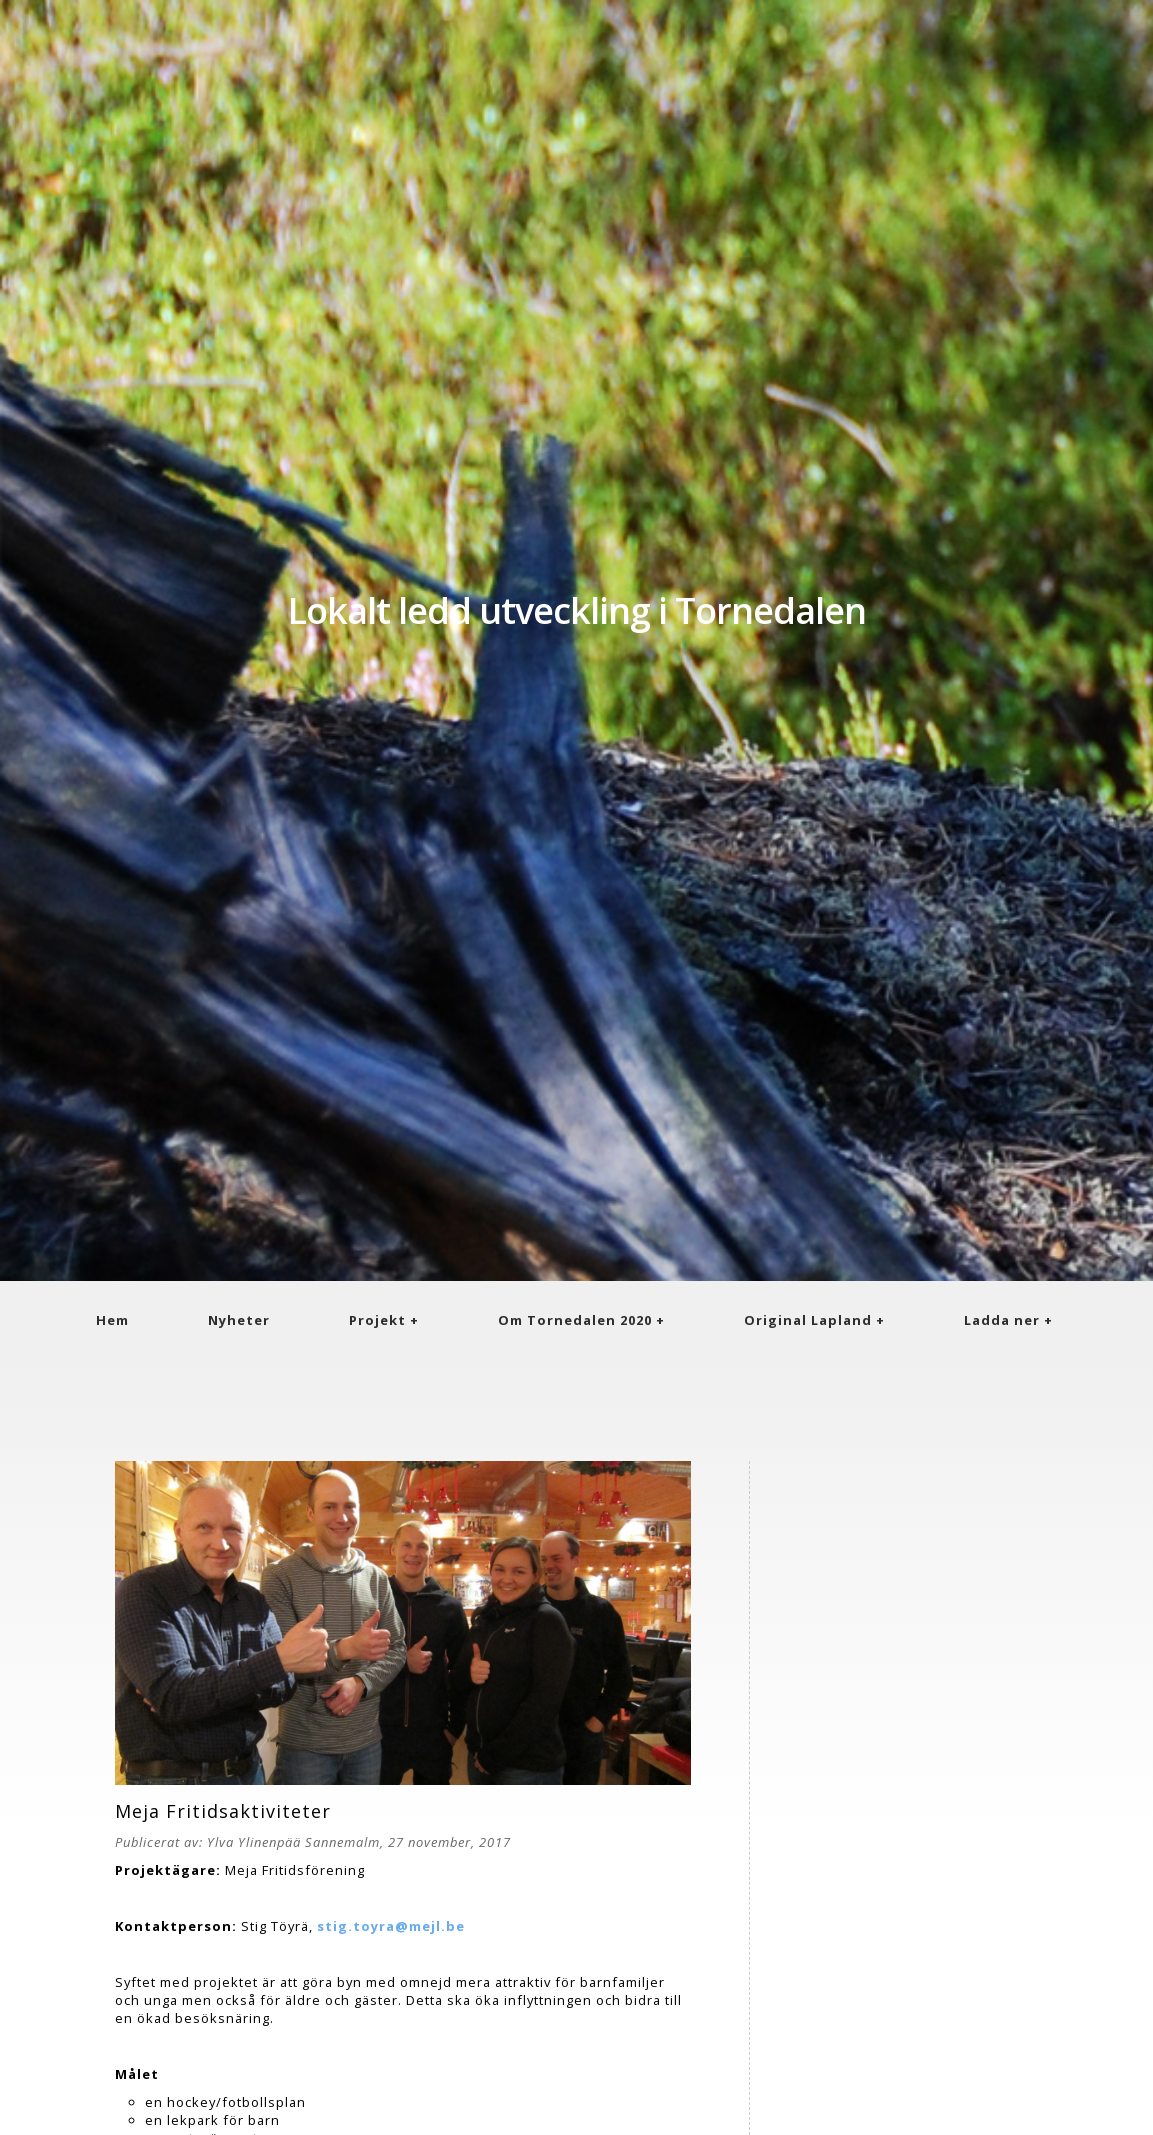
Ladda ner (1002, 1320)
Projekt (377, 1320)
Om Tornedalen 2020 (575, 1320)
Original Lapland (808, 1320)
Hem (112, 1320)
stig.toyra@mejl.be (391, 1926)
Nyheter (239, 1320)
